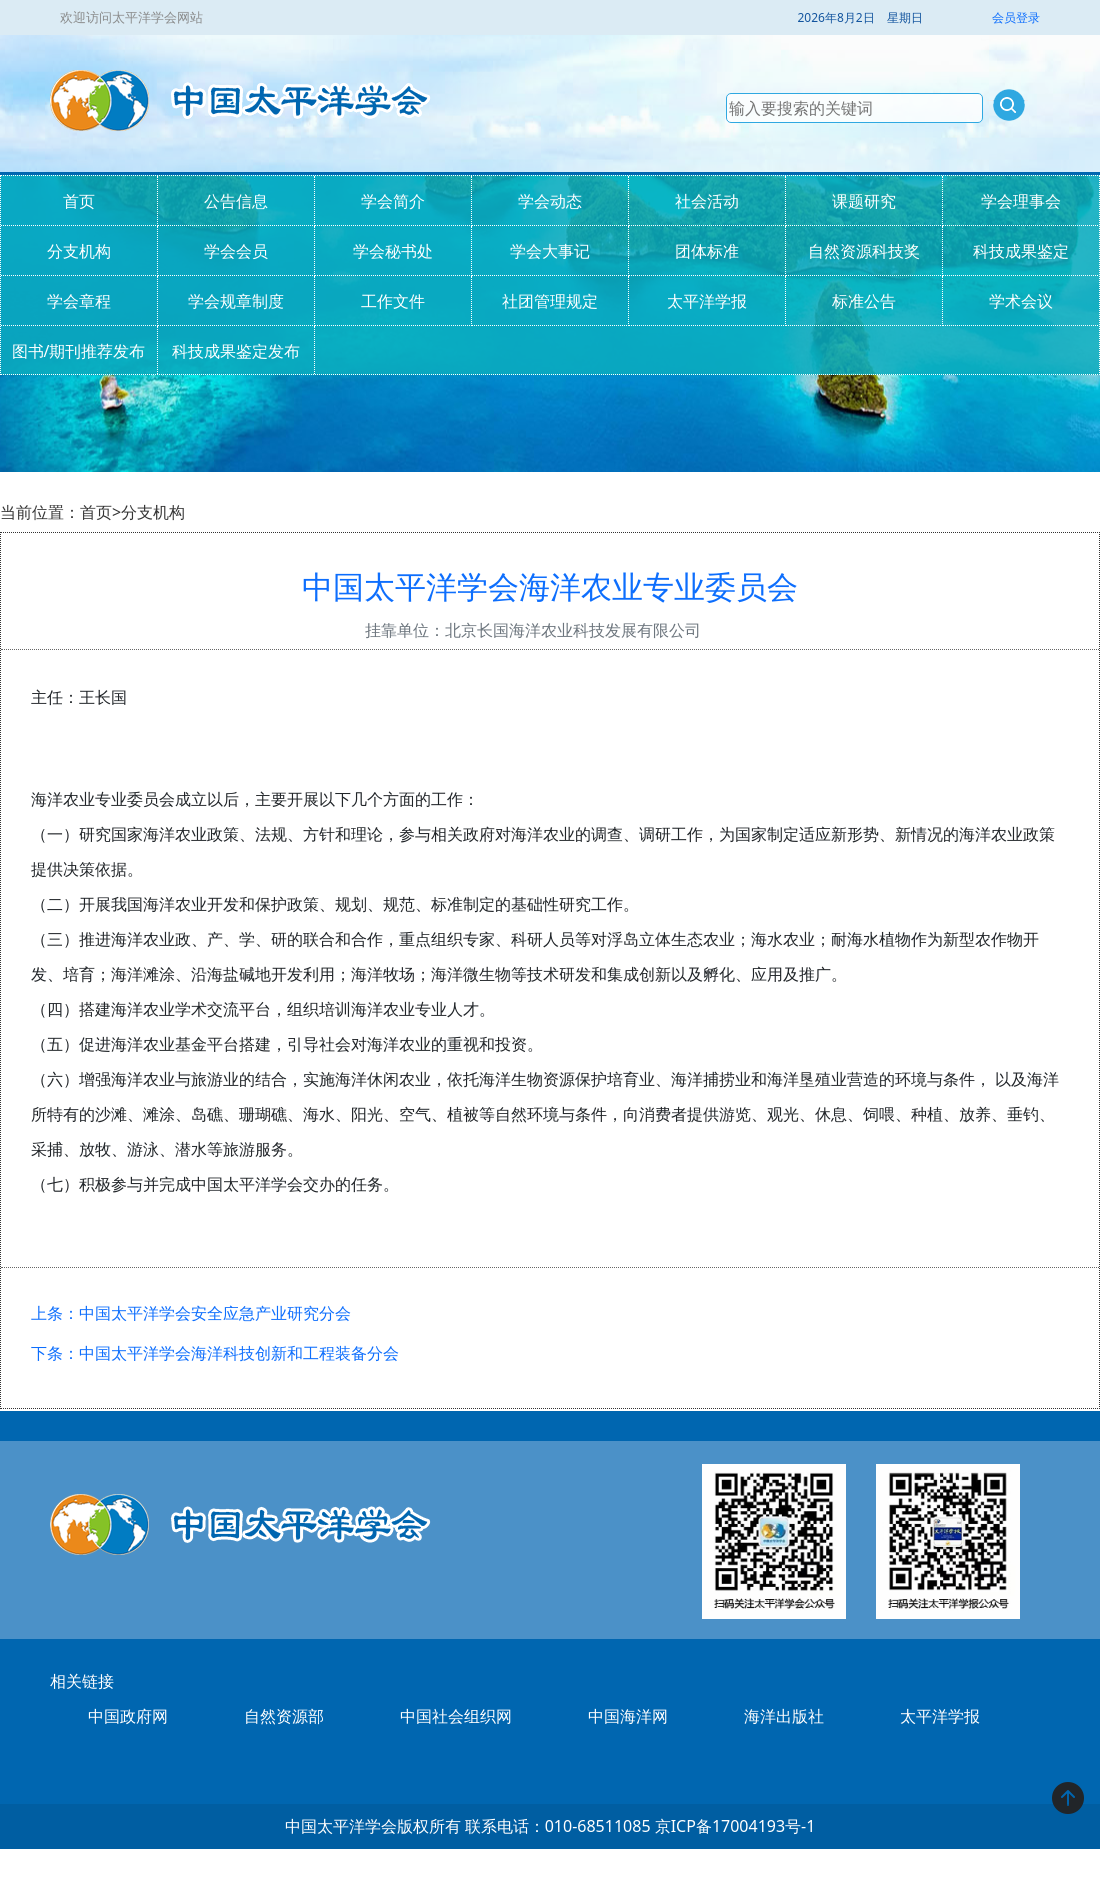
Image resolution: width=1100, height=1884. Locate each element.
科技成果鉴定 (1021, 251)
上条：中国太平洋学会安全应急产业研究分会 (191, 1313)
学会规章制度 (236, 301)
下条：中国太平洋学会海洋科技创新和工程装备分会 (215, 1353)
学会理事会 (1021, 201)
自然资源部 (284, 1716)
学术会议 (1021, 301)
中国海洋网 (628, 1716)
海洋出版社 (784, 1716)
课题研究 (864, 201)
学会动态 (550, 201)
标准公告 (864, 301)
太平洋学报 (707, 301)
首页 (79, 201)
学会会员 (236, 251)
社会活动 (707, 201)
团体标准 (707, 251)
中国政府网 (128, 1716)
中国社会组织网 (456, 1716)
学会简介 (393, 201)
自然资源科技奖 (864, 251)
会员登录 (1016, 17)
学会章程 (79, 301)
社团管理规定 (550, 301)
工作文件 (393, 301)
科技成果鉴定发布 (236, 351)
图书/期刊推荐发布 (79, 351)
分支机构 (79, 251)
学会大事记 (550, 251)
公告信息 (236, 201)
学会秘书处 (393, 251)
